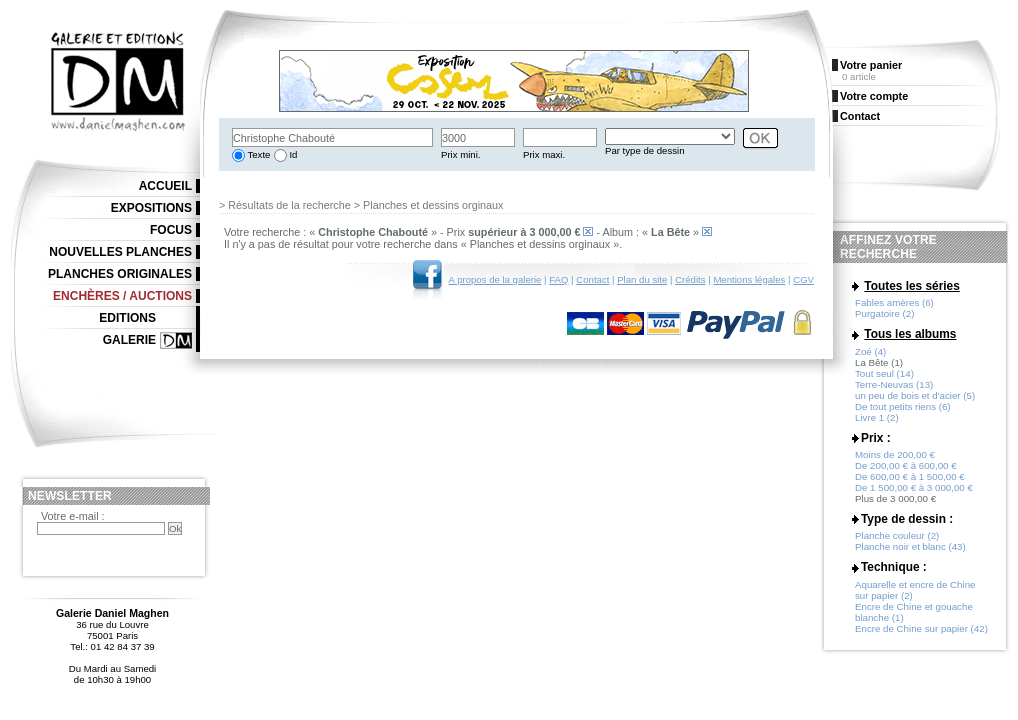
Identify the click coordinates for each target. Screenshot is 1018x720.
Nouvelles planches (120, 252)
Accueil (165, 186)
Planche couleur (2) (897, 535)
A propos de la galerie (495, 279)
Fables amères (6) (894, 302)
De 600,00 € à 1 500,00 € (910, 476)
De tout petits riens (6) (903, 406)
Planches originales (120, 274)
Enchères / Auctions (122, 296)
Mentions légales (749, 279)
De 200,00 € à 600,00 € (906, 465)
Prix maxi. (544, 154)
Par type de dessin (644, 150)
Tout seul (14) (884, 373)
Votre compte (874, 96)
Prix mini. (460, 154)
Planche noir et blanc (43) (910, 546)
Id (292, 154)
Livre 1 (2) (877, 417)
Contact (592, 279)
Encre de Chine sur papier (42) (921, 628)
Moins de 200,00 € (895, 454)
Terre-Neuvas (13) (894, 384)
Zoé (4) (870, 351)
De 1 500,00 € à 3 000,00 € (914, 487)
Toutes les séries (912, 286)
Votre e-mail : (73, 516)
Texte (257, 154)
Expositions (151, 208)
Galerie (129, 340)
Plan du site (642, 279)
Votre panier (871, 65)
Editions (127, 318)
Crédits (690, 279)
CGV (803, 279)
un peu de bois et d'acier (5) (915, 395)
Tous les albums (910, 334)
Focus (171, 230)
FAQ (558, 279)
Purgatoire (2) (884, 313)
